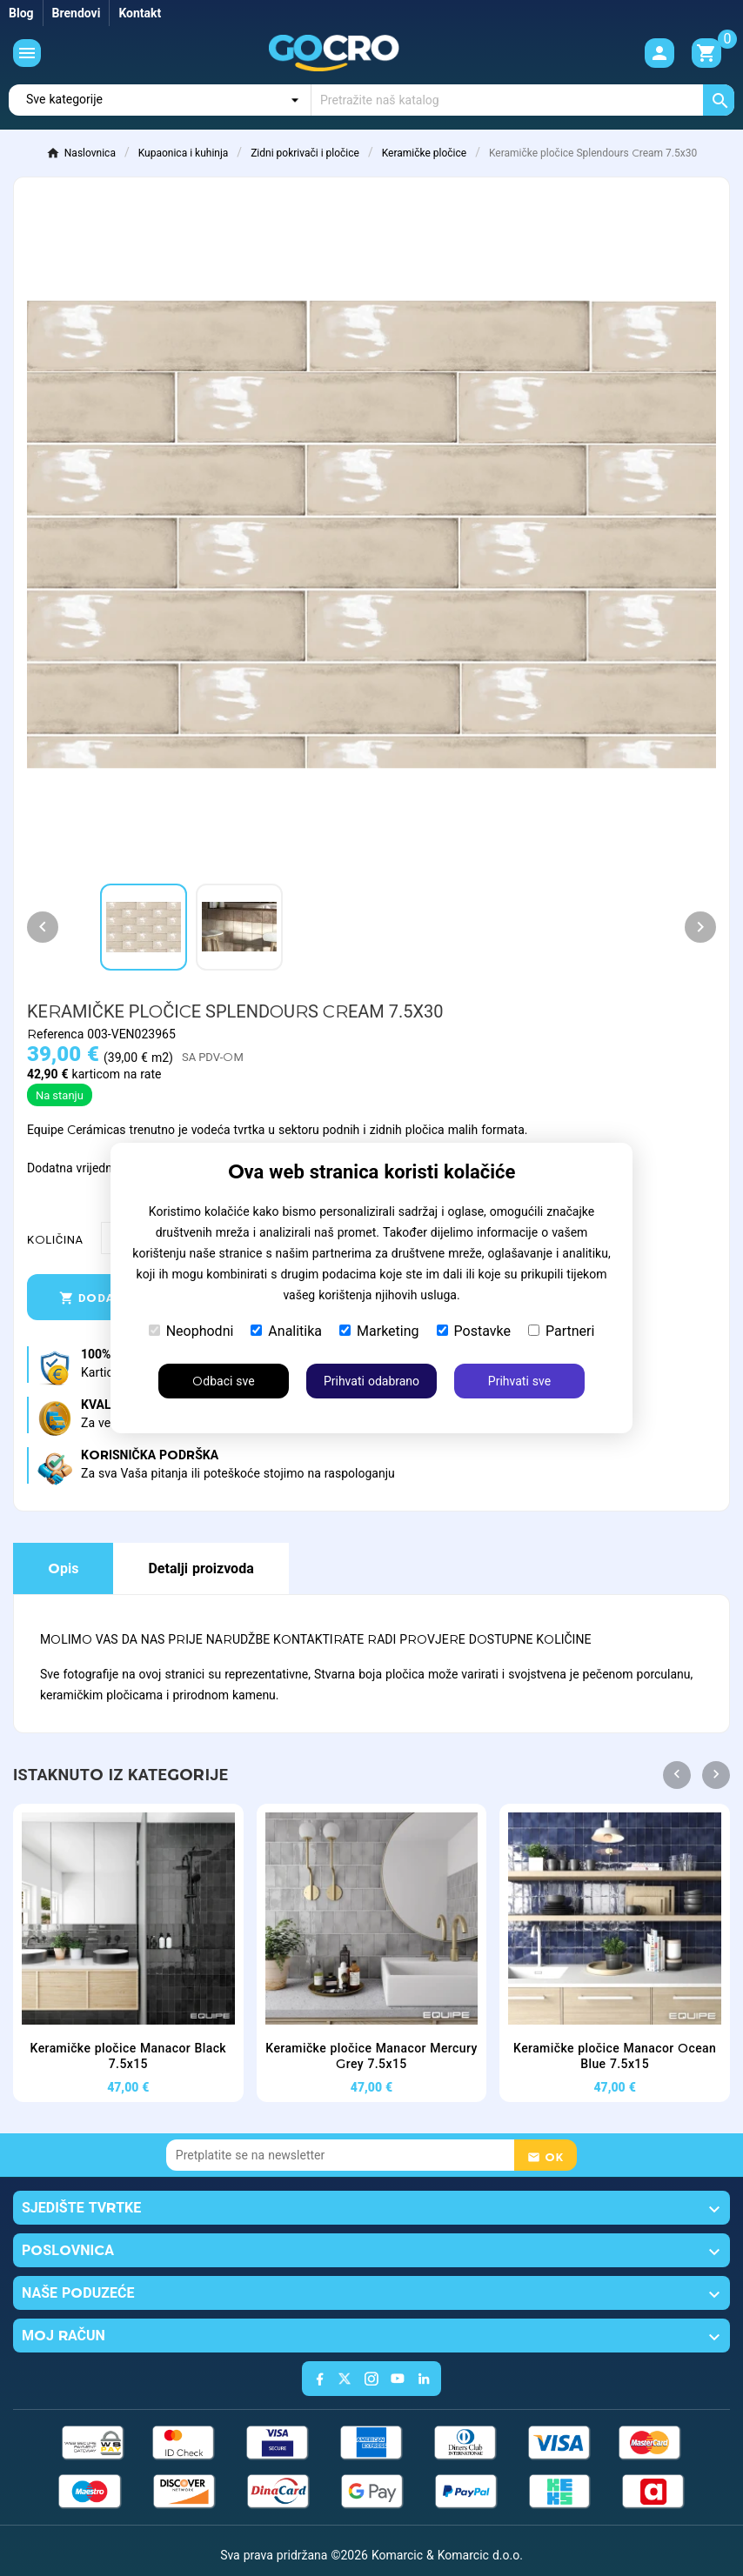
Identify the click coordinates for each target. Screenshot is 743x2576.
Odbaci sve (223, 1381)
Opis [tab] (63, 1568)
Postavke (474, 1331)
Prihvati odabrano (371, 1381)
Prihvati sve (519, 1381)
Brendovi (76, 13)
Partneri (561, 1331)
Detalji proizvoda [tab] (200, 1568)
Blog (21, 13)
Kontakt (139, 13)
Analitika (286, 1331)
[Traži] (522, 100)
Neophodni (191, 1331)
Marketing (378, 1331)
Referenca (57, 1034)
